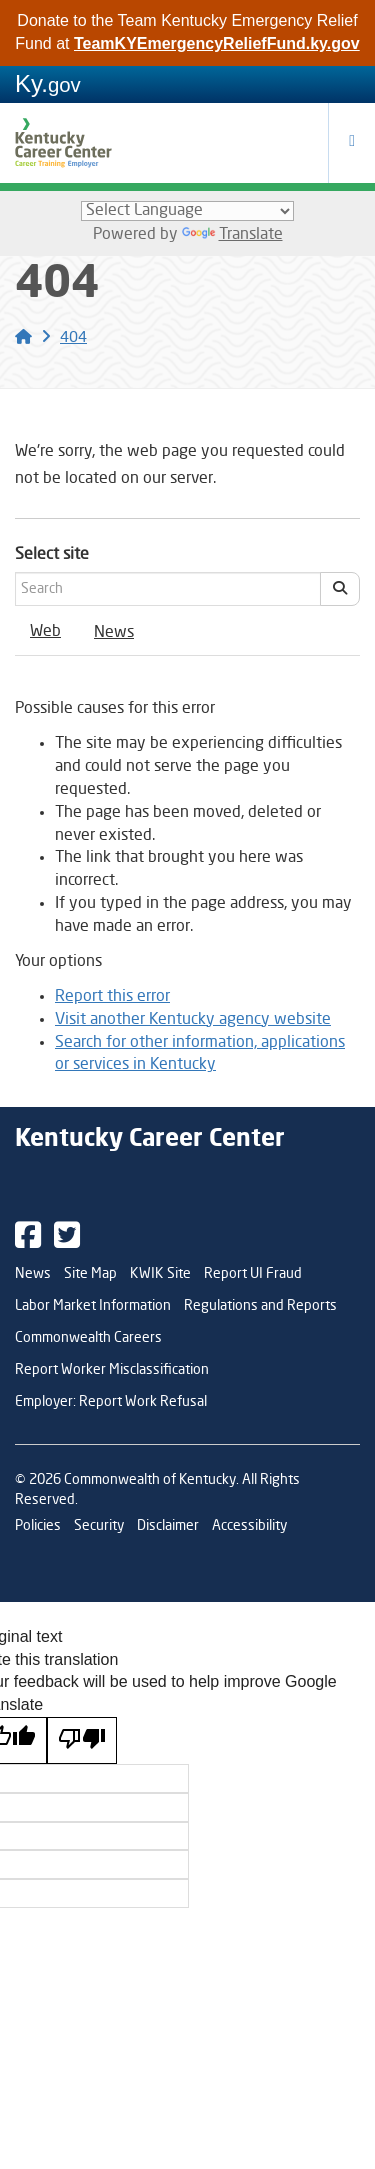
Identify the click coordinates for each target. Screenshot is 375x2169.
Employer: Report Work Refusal (111, 1402)
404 (73, 338)
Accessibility (249, 1526)
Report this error (112, 997)
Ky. (48, 83)
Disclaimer (168, 1526)
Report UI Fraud (253, 1274)
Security (99, 1526)
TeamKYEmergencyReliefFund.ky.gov (217, 43)
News (114, 633)
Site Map (90, 1274)
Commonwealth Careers (88, 1338)
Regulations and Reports (260, 1306)
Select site (52, 555)
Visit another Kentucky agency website (193, 1020)
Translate (232, 235)
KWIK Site (160, 1274)
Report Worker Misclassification (112, 1370)
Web (45, 632)
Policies (38, 1526)
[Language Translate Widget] (187, 211)
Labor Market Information (93, 1306)
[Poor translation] (82, 1740)
